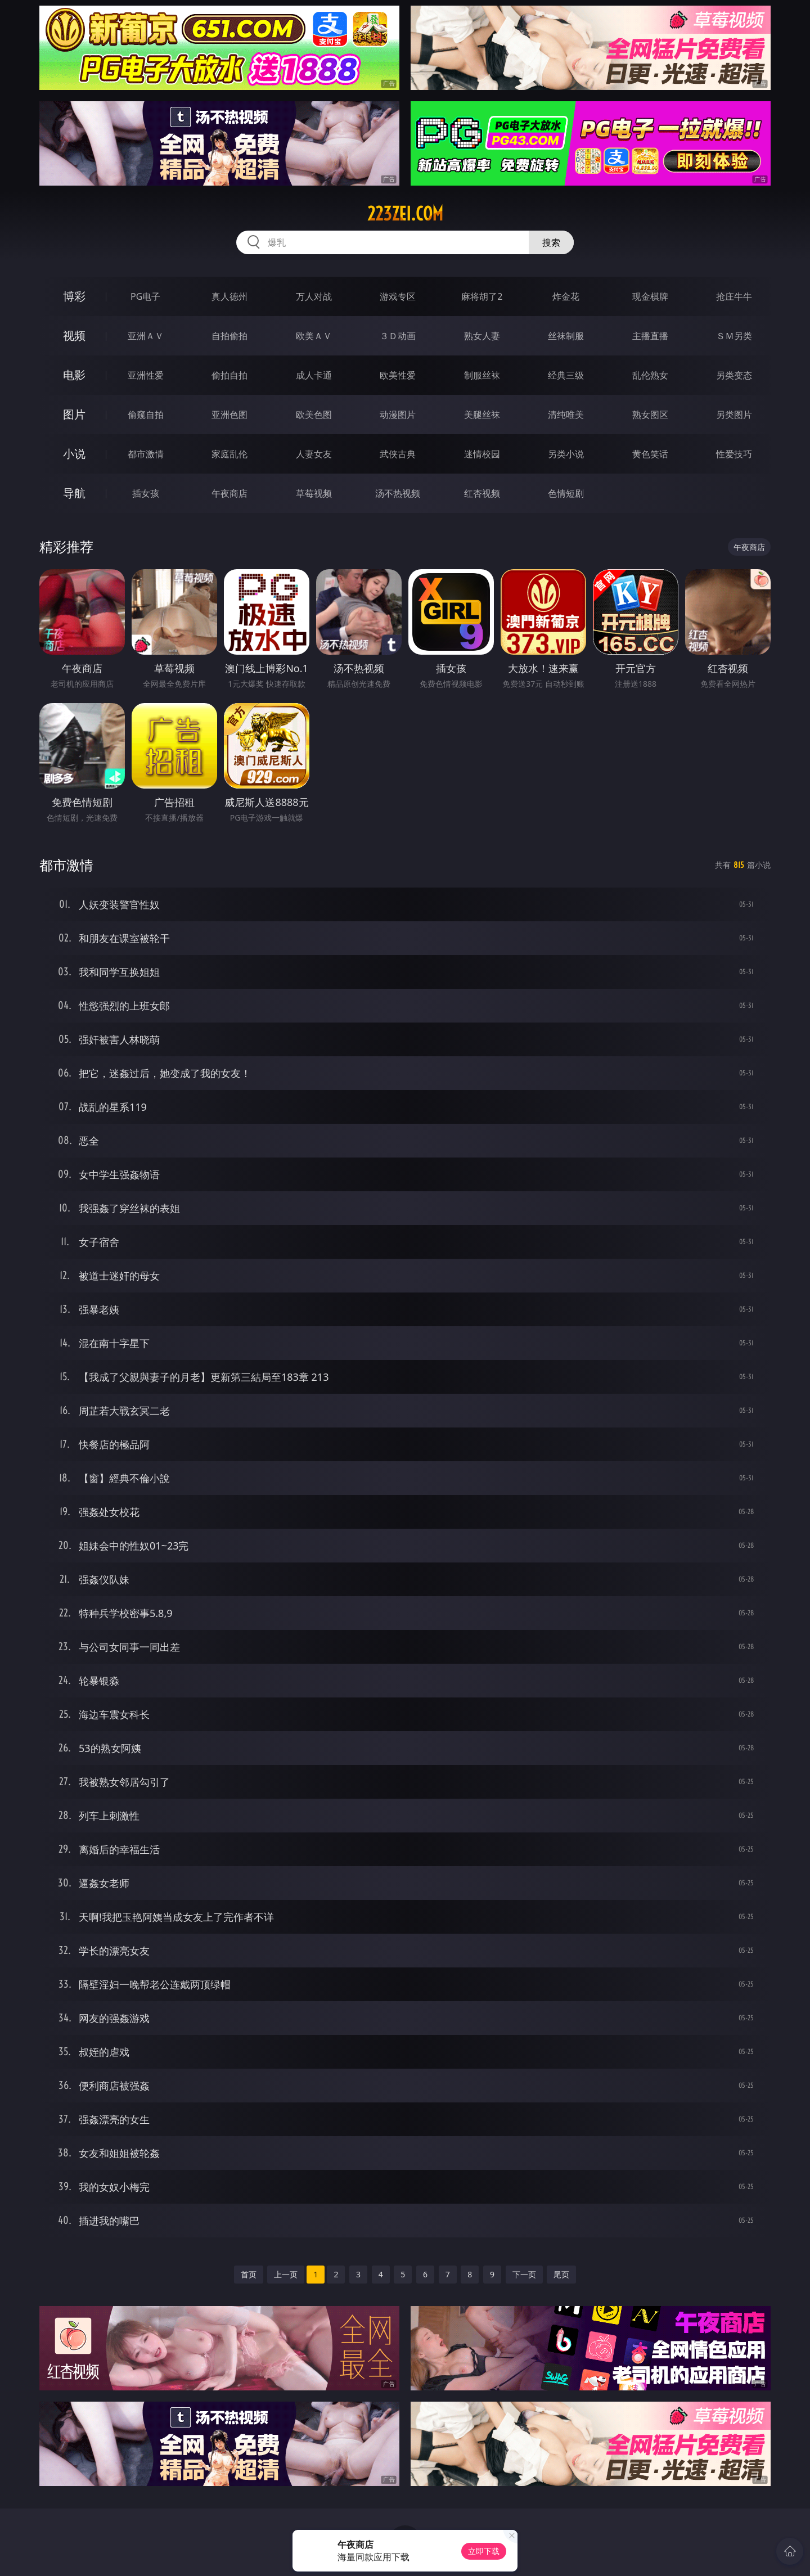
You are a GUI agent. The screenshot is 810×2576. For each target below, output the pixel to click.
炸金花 (565, 296)
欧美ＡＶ (314, 336)
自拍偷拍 (230, 336)
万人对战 (314, 296)
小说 (74, 453)
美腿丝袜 (482, 414)
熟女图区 (650, 414)
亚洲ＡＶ (146, 336)
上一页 (286, 2274)
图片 (74, 414)
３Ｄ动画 (398, 336)
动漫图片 (398, 414)
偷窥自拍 (146, 414)
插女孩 (145, 493)
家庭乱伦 (230, 454)
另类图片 (734, 414)
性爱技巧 (734, 454)
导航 (74, 493)
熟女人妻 (482, 336)
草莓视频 (314, 493)
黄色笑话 (650, 454)
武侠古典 (398, 454)
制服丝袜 (482, 375)
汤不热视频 (397, 493)
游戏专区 (398, 296)
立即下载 (484, 2551)
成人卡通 (314, 375)
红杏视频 (482, 493)
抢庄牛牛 (734, 296)
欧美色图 (314, 414)
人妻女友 (314, 454)
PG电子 (145, 296)
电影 (74, 374)
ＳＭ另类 (734, 336)
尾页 (561, 2274)
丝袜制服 (566, 336)
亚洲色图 (230, 414)
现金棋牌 (650, 296)
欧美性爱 (398, 375)
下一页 (524, 2274)
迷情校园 (482, 454)
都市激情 (146, 454)
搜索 (551, 242)
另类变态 (734, 375)
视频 (74, 335)
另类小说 (566, 454)
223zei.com (405, 213)
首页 (248, 2274)
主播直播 (650, 336)
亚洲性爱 (146, 375)
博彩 (74, 296)
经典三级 (566, 375)
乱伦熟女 (650, 375)
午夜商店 (230, 493)
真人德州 (230, 296)
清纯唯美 (566, 414)
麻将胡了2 (481, 296)
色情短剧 (566, 493)
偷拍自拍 (230, 375)
